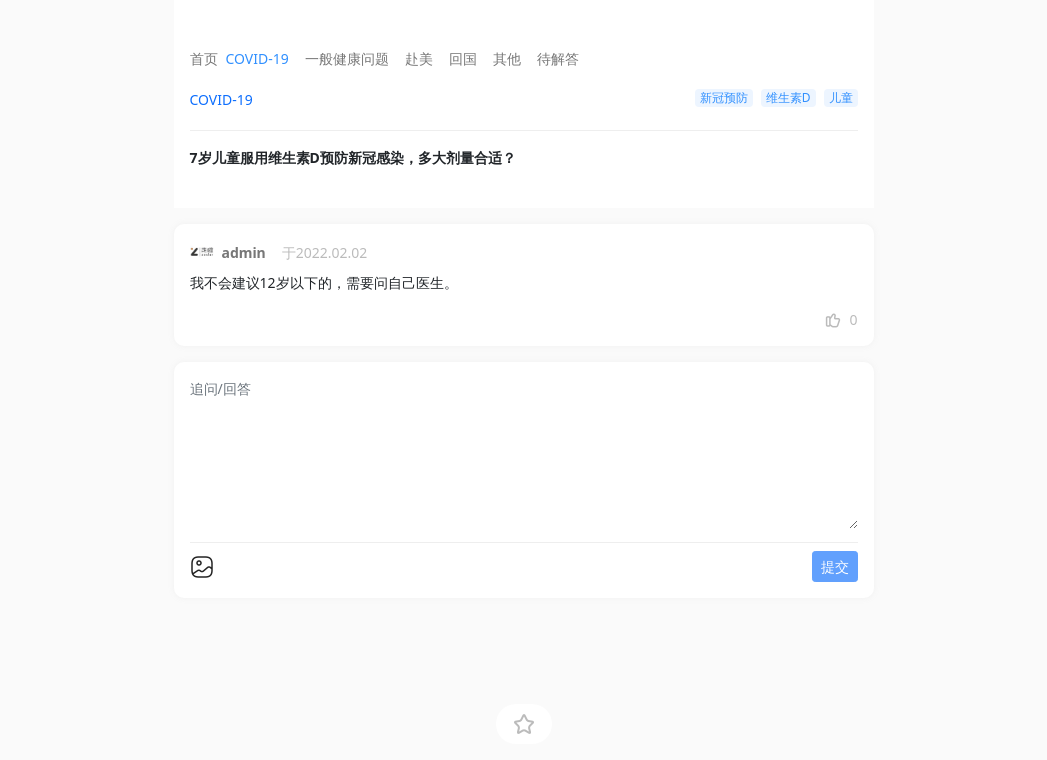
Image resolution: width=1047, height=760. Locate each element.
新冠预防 (724, 97)
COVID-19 (257, 58)
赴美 (419, 58)
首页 (204, 58)
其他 (507, 58)
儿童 (841, 97)
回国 (463, 58)
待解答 (558, 58)
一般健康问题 (347, 58)
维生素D (788, 97)
